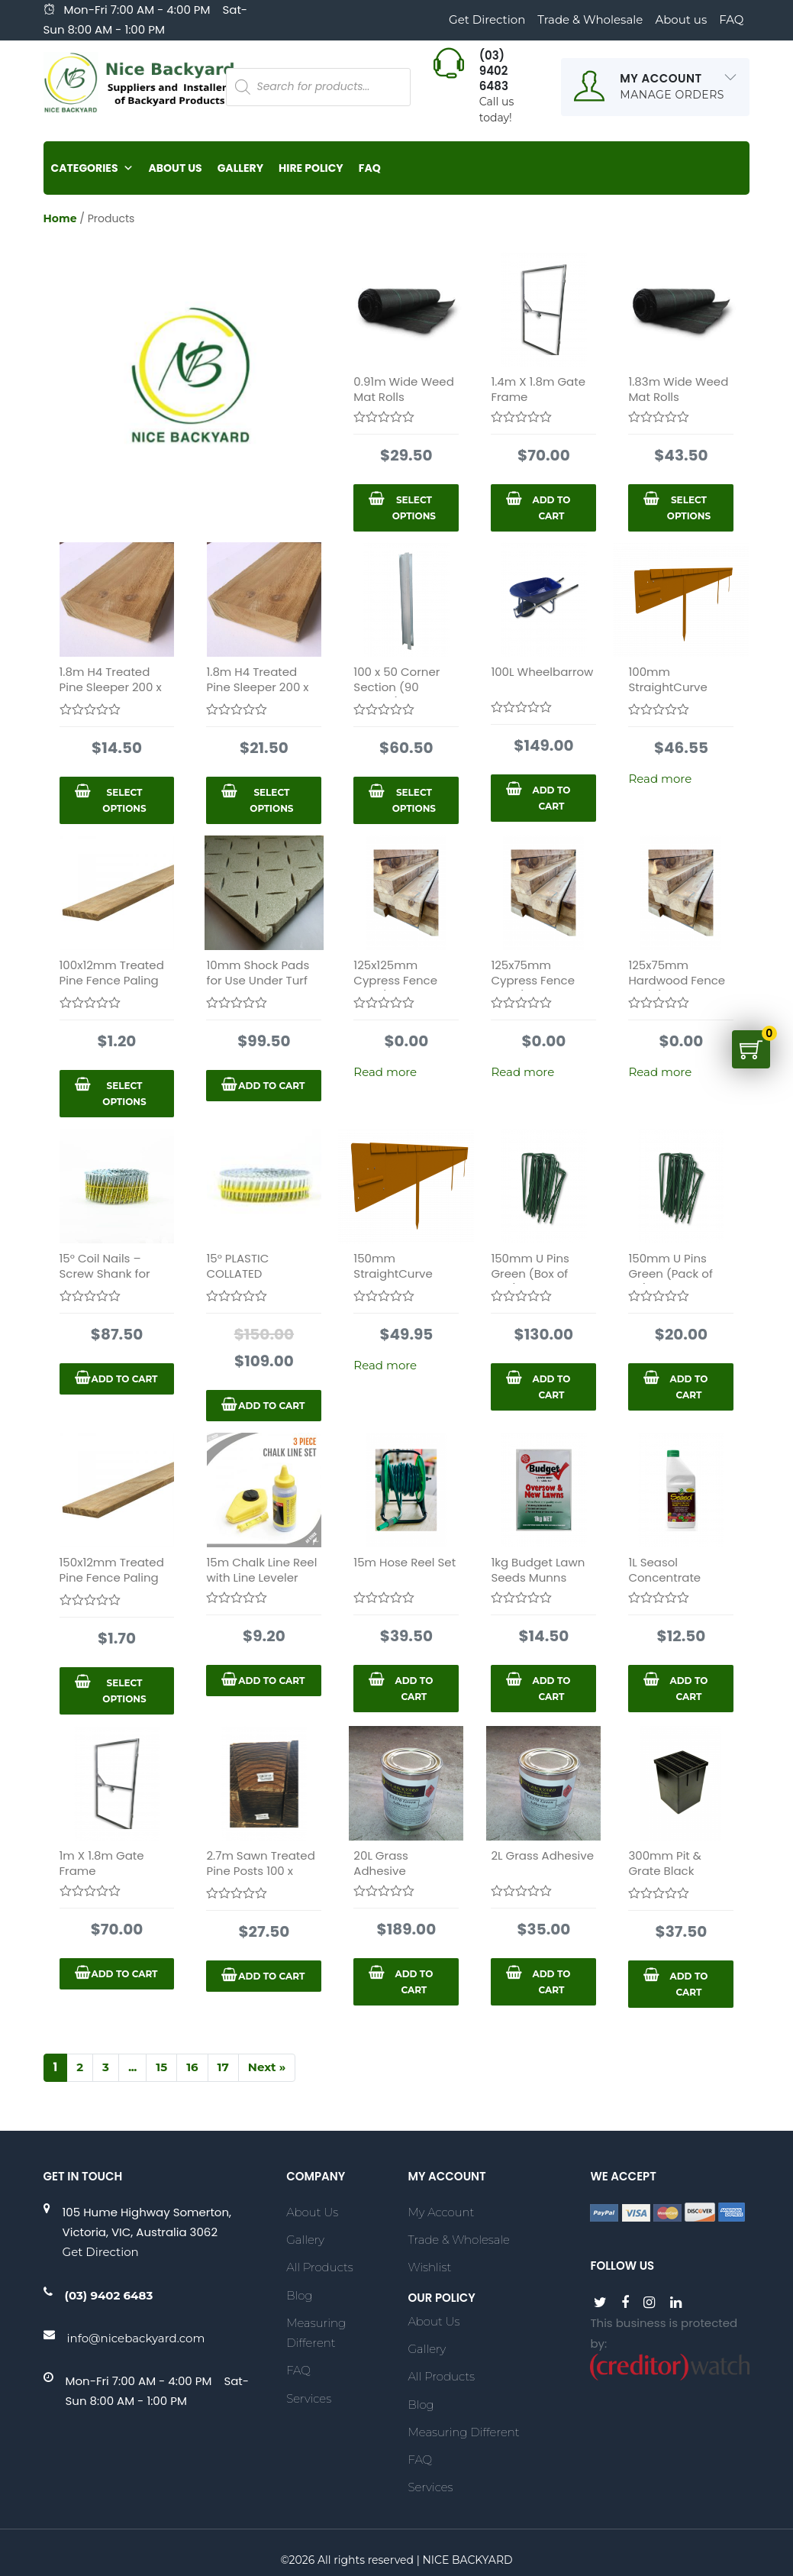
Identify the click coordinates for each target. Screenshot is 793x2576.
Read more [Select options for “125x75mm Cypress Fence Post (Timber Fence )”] (522, 1072)
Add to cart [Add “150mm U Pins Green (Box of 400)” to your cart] (551, 1387)
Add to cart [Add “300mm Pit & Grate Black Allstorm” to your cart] (689, 1984)
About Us (175, 168)
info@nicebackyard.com (136, 2338)
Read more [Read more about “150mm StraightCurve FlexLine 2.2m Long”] (385, 1365)
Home (60, 218)
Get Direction (487, 19)
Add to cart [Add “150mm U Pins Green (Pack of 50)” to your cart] (689, 1387)
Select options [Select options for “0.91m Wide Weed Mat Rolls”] (414, 508)
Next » (267, 2067)
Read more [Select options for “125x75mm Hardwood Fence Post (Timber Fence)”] (659, 1072)
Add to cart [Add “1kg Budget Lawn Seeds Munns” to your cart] (551, 1688)
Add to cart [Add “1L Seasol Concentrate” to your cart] (689, 1688)
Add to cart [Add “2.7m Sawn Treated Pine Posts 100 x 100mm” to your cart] (271, 1976)
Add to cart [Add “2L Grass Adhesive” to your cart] (551, 1982)
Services (308, 2398)
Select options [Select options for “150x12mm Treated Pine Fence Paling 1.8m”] (124, 1691)
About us (681, 19)
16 (192, 2067)
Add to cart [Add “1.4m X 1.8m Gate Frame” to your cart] (551, 508)
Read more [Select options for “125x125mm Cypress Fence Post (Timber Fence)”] (385, 1072)
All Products (319, 2267)
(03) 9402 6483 (109, 2295)
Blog (299, 2295)
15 (161, 2067)
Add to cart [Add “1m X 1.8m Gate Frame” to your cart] (124, 1974)
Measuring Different (316, 2333)
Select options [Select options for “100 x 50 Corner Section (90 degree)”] (414, 800)
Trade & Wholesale (590, 19)
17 (223, 2067)
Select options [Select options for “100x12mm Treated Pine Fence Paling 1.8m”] (124, 1093)
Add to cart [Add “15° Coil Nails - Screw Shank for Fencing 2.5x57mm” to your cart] (124, 1379)
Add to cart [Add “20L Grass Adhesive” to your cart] (414, 1982)
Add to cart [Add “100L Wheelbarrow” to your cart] (551, 798)
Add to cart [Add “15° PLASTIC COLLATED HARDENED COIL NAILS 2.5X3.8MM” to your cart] (271, 1405)
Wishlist (429, 2267)
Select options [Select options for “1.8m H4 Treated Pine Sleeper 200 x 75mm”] (271, 800)
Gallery (240, 168)
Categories (92, 168)
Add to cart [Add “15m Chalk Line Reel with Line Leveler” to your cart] (271, 1680)
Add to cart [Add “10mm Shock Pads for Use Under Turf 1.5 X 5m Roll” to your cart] (271, 1085)
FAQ (731, 19)
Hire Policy (311, 168)
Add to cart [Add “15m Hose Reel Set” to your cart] (414, 1688)
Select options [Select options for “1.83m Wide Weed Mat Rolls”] (689, 508)
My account (441, 2212)
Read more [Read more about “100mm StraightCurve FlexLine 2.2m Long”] (659, 778)
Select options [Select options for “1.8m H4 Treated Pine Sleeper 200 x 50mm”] (124, 800)
